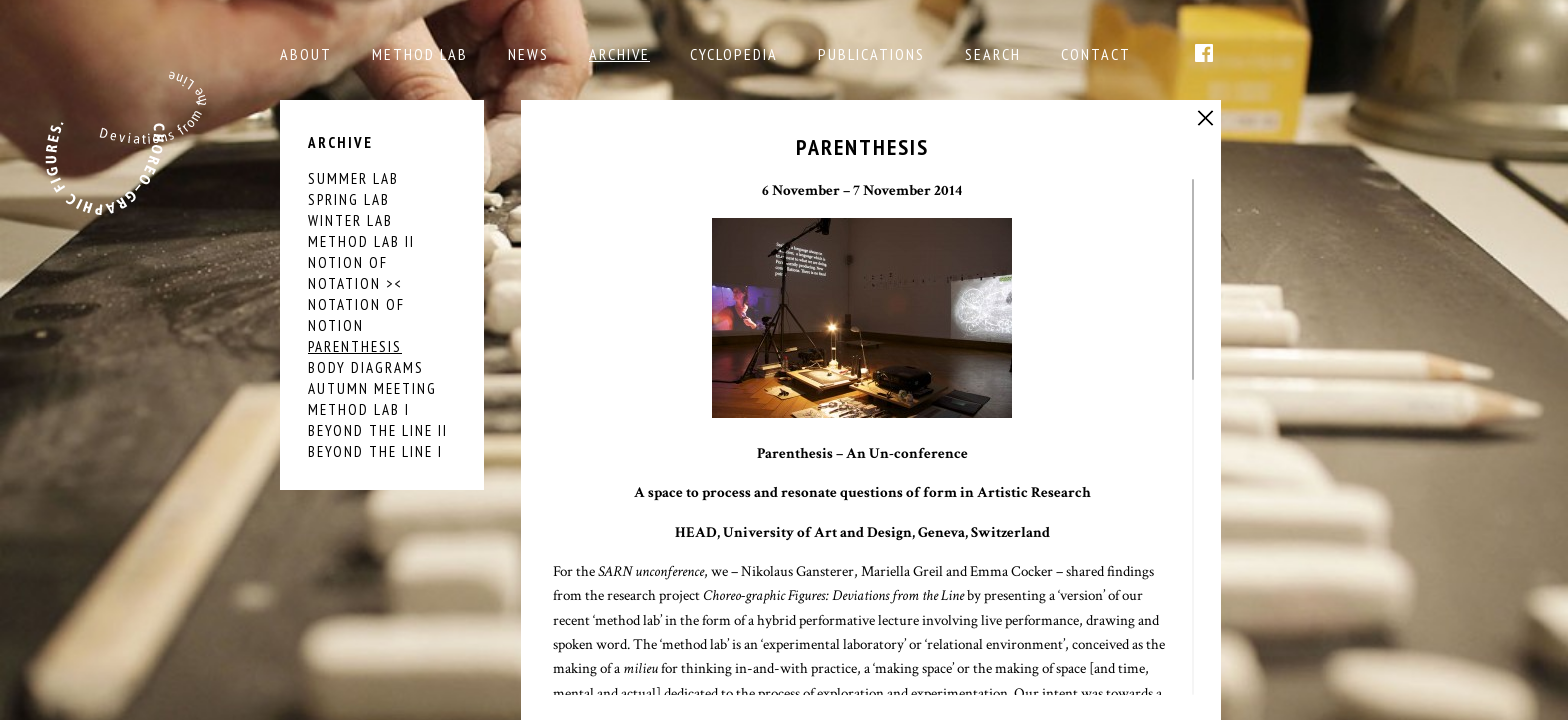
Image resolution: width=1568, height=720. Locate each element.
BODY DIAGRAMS (366, 367)
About (306, 54)
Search (993, 54)
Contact (1096, 54)
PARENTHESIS (355, 346)
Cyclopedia (734, 54)
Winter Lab (350, 220)
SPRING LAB (349, 199)
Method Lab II (361, 241)
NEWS (528, 54)
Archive (619, 54)
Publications (871, 54)
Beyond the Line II (378, 430)
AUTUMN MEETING (372, 388)
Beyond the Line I (375, 451)
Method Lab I (359, 409)
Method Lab (420, 54)
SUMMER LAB (353, 178)
